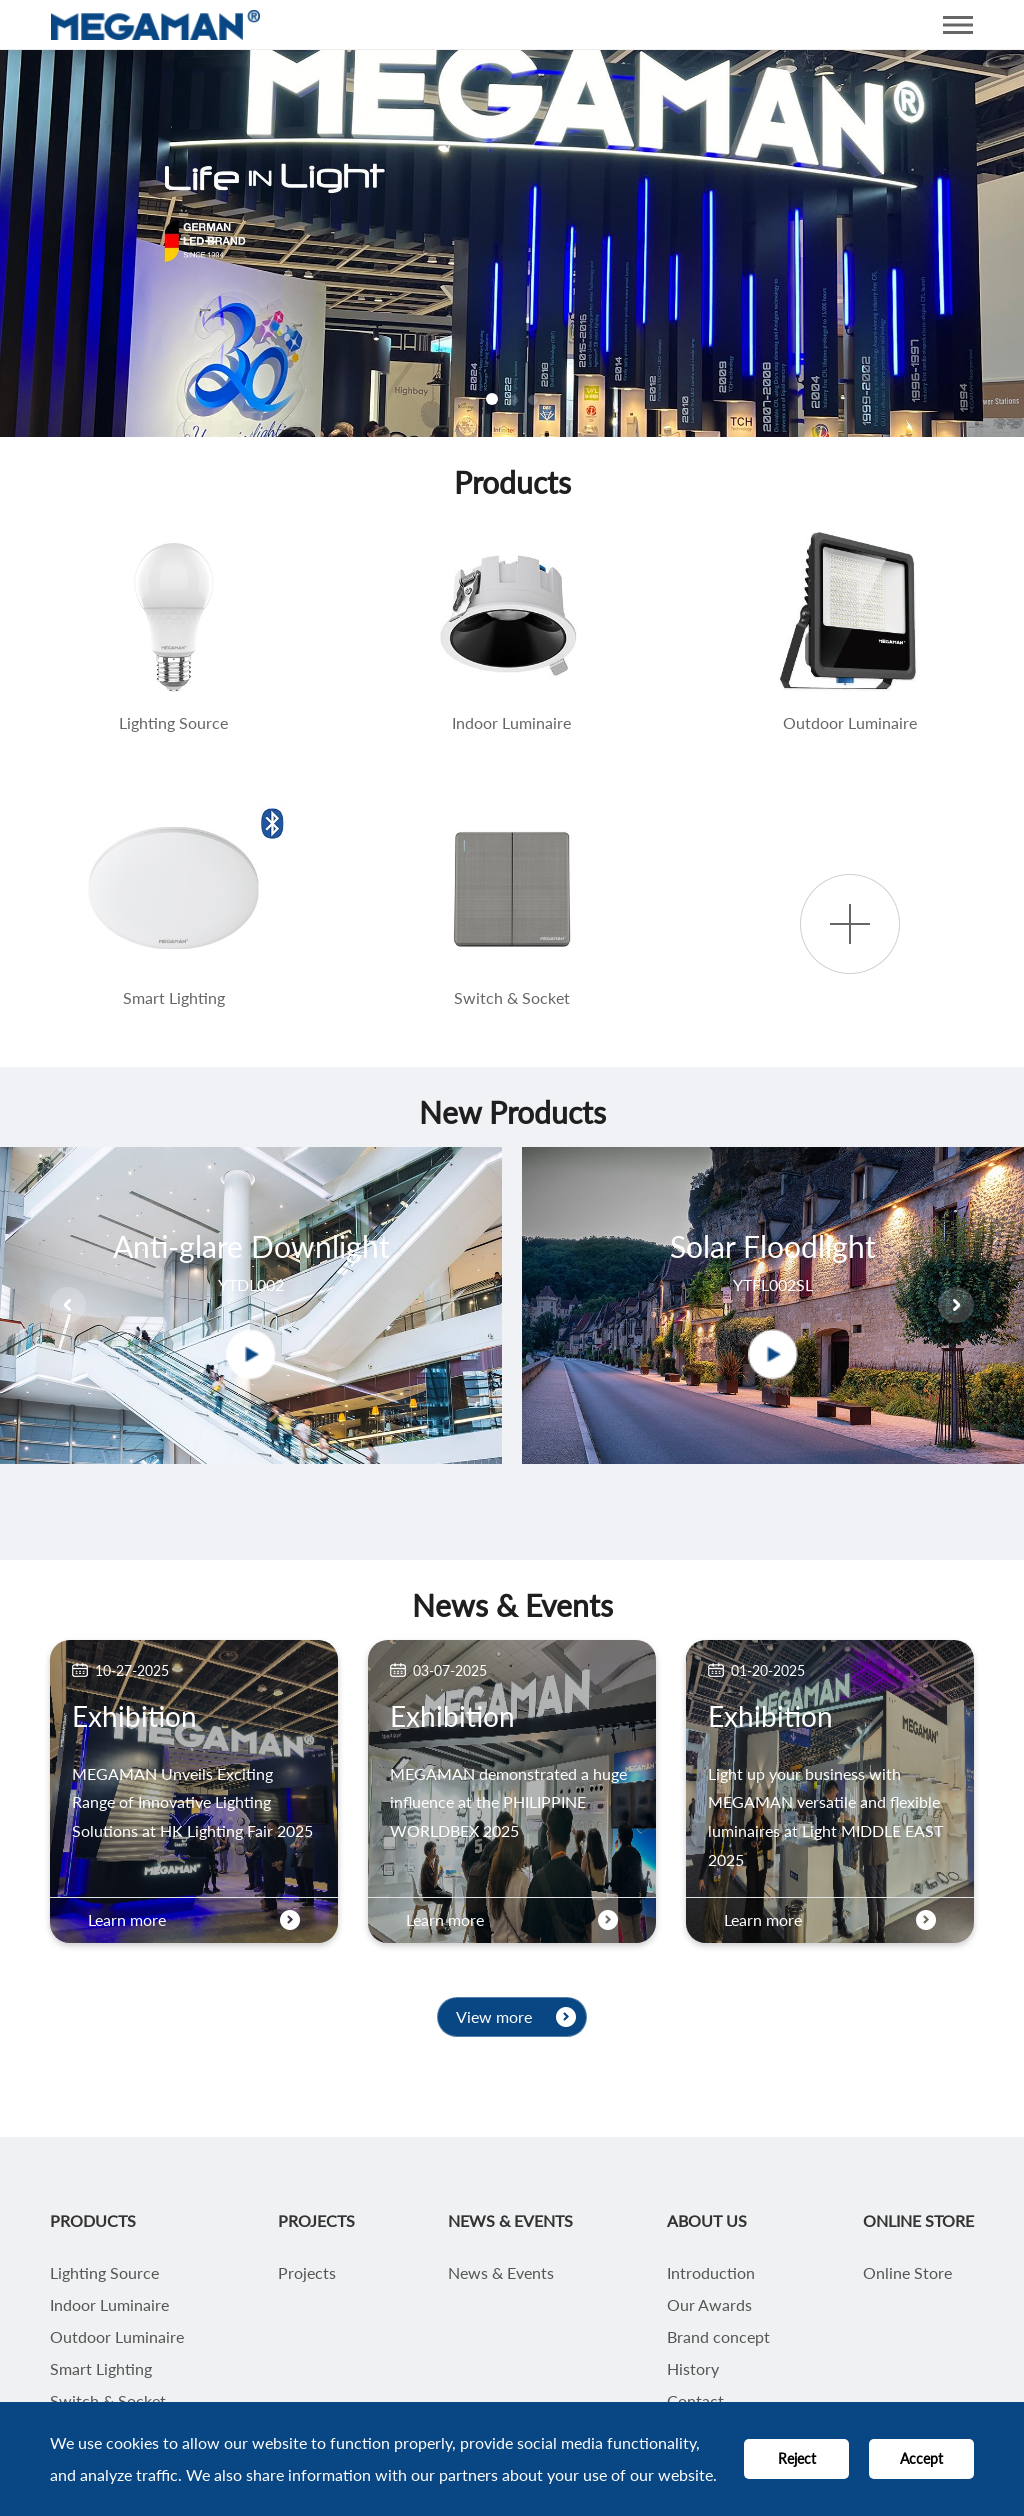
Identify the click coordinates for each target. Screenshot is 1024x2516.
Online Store (907, 2273)
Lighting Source (104, 2273)
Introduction (711, 2273)
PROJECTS (316, 2221)
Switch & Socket (108, 2401)
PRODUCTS (93, 2221)
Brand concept (718, 2337)
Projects (307, 2273)
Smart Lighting (101, 2369)
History (693, 2369)
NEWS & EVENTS (510, 2221)
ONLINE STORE (918, 2221)
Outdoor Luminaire (117, 2337)
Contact (695, 2401)
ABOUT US (707, 2221)
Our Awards (709, 2305)
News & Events (501, 2273)
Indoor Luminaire (109, 2305)
